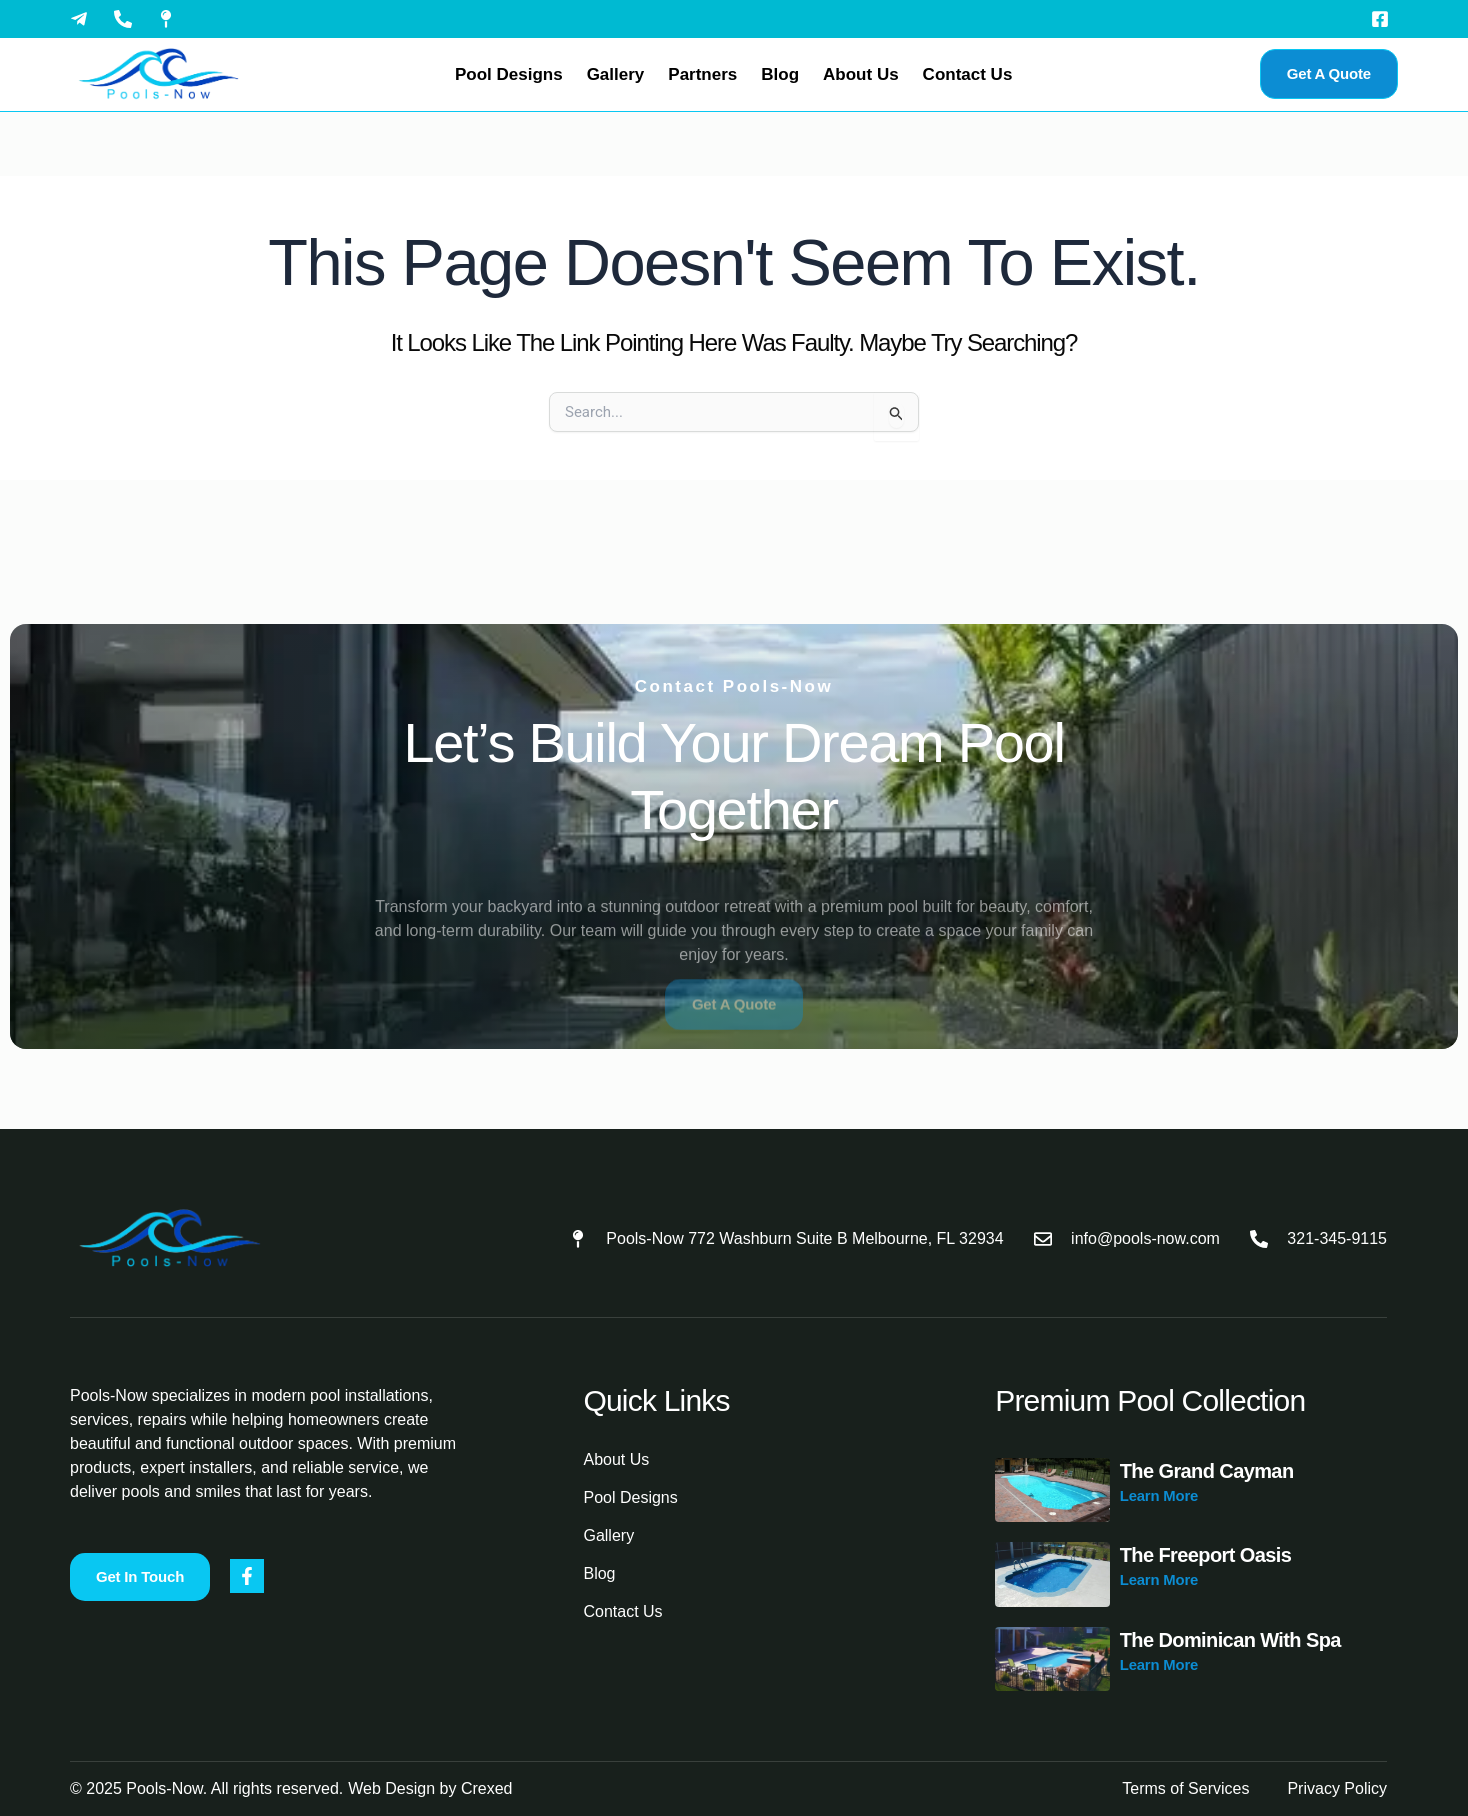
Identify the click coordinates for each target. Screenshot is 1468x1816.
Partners (702, 74)
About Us (861, 74)
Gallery (616, 74)
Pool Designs (509, 74)
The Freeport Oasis (1205, 1555)
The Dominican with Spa (1230, 1640)
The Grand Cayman (1207, 1471)
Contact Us (968, 74)
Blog (780, 74)
